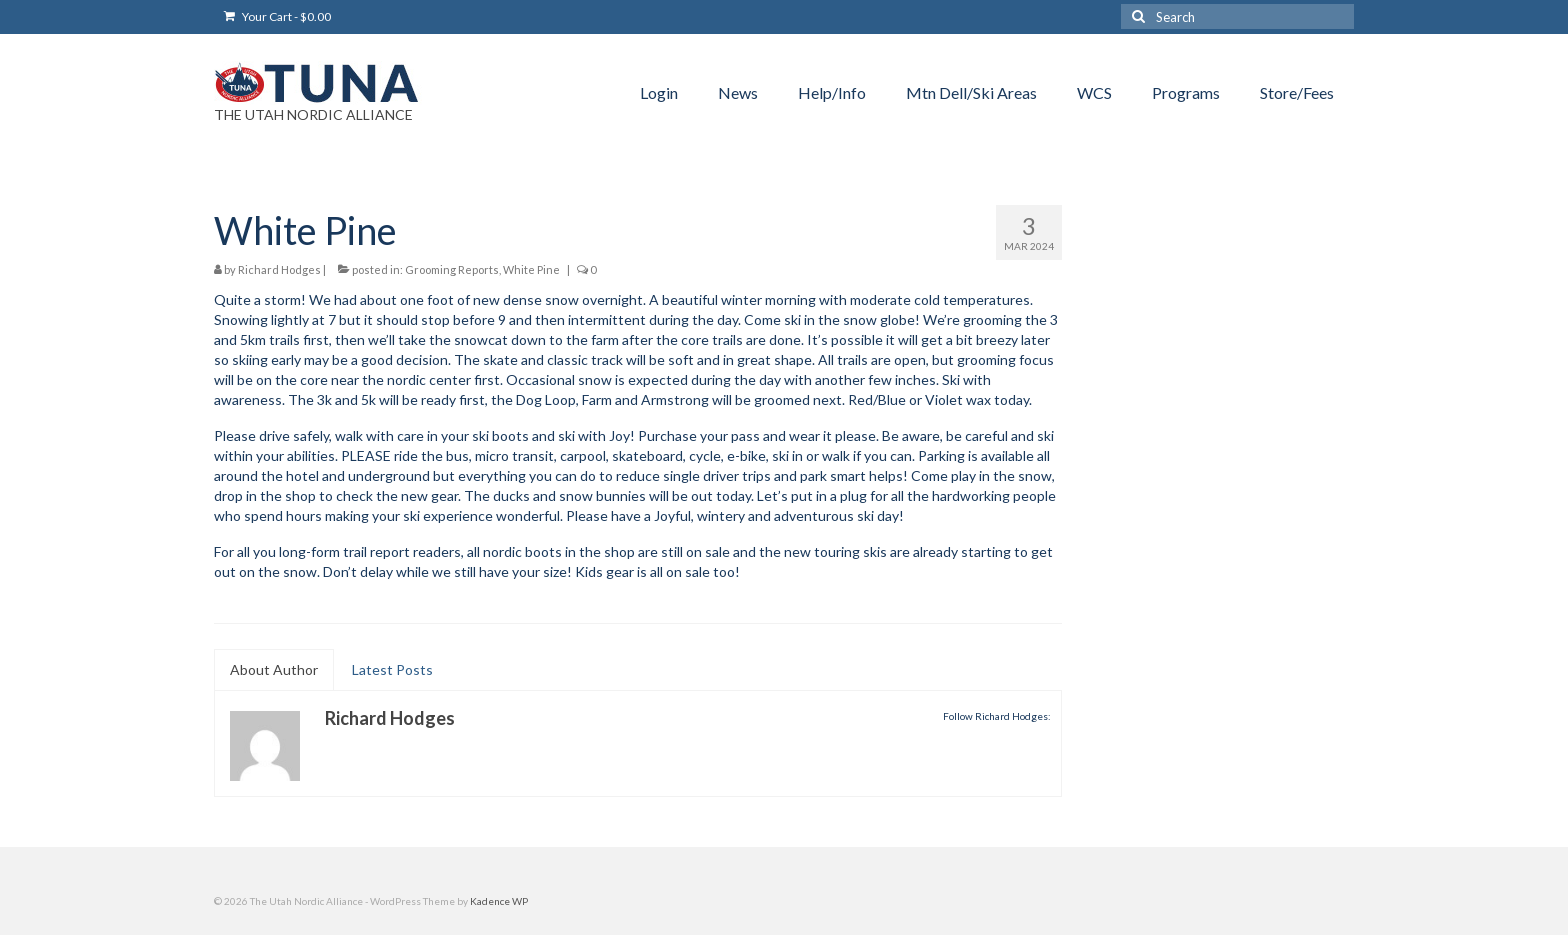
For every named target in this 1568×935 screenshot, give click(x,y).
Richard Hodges (279, 269)
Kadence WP (499, 901)
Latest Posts (392, 669)
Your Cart (277, 16)
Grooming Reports (452, 269)
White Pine (531, 269)
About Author (274, 669)
